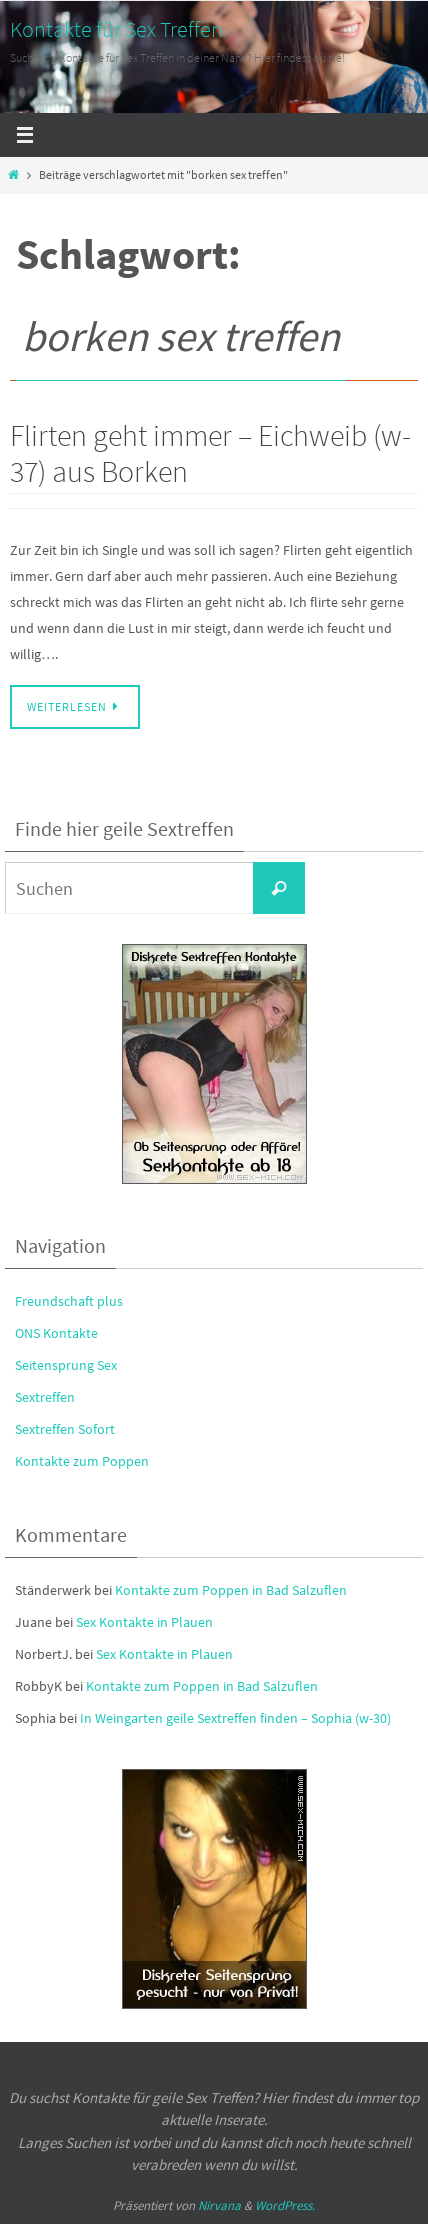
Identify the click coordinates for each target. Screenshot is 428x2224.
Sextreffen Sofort (65, 1429)
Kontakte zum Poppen (82, 1461)
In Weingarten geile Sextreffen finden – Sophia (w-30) (235, 1718)
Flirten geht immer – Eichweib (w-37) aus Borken (210, 453)
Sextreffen (45, 1397)
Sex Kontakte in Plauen (144, 1622)
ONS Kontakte (56, 1333)
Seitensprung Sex (66, 1365)
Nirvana (219, 2205)
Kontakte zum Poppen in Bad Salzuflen (231, 1590)
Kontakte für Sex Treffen (116, 29)
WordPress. (285, 2205)
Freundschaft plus (69, 1301)
